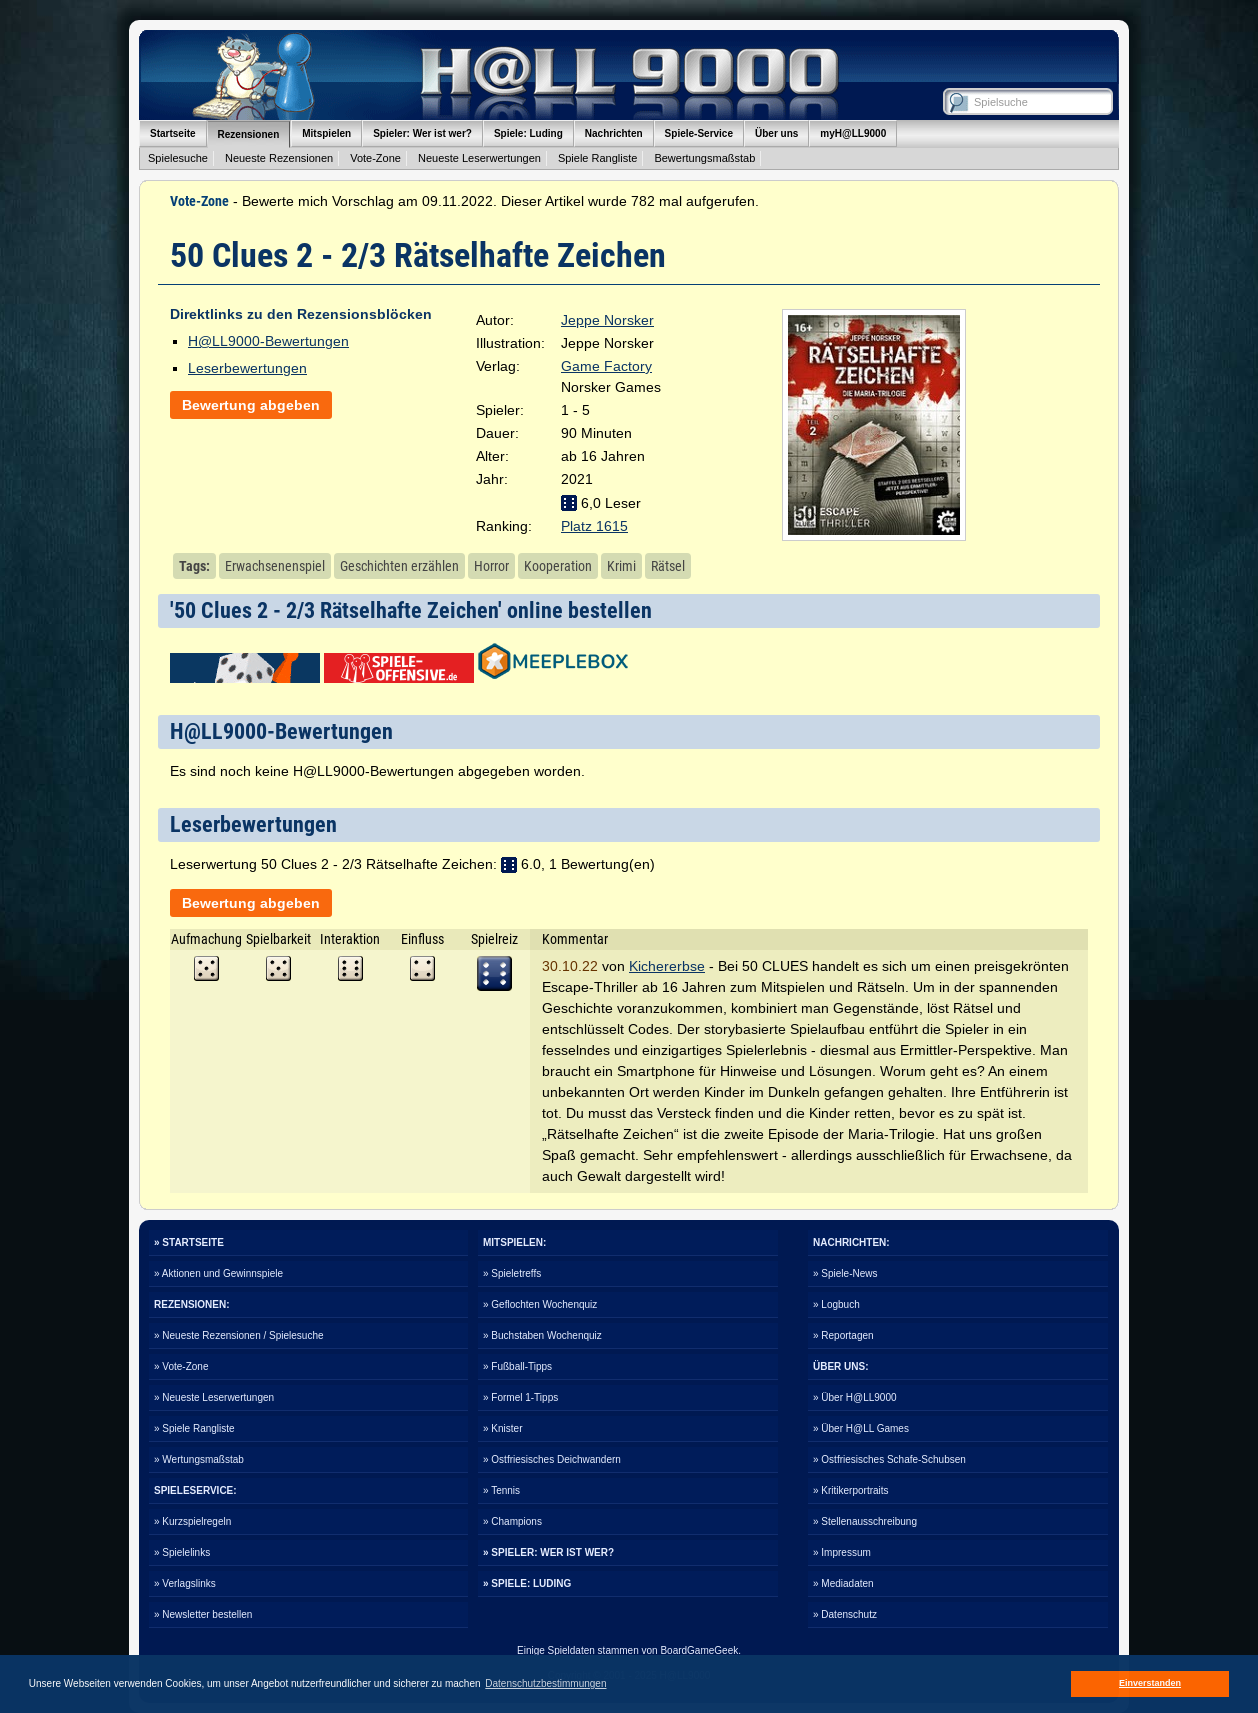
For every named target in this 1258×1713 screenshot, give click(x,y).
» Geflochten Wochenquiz (540, 1304)
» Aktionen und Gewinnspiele (218, 1273)
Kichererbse (667, 966)
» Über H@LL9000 (855, 1397)
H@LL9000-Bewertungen (268, 341)
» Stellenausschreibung (865, 1521)
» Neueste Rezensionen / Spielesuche (239, 1335)
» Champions (512, 1521)
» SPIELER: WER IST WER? (548, 1552)
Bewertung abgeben (251, 405)
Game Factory (606, 366)
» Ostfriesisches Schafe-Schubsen (889, 1459)
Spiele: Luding (528, 133)
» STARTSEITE (189, 1242)
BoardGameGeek (699, 1650)
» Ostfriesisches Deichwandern (552, 1459)
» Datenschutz (845, 1614)
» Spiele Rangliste (194, 1428)
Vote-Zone (375, 158)
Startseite (173, 133)
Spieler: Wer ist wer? (422, 133)
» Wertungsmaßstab (199, 1459)
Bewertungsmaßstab (704, 158)
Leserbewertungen (247, 368)
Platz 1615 (594, 526)
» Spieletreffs (512, 1273)
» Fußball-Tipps (517, 1366)
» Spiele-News (845, 1273)
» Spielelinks (182, 1552)
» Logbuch (836, 1304)
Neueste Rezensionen (279, 158)
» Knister (502, 1428)
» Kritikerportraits (851, 1490)
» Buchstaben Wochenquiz (542, 1335)
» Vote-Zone (181, 1366)
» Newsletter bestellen (203, 1614)
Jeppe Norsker (607, 320)
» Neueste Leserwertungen (214, 1397)
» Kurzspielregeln (192, 1521)
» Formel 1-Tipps (520, 1397)
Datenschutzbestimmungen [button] (545, 1683)
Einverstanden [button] (1150, 1683)
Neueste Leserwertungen (479, 158)
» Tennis (501, 1490)
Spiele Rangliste (598, 158)
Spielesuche (178, 158)
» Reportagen (843, 1335)
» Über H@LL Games (861, 1428)
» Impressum (842, 1552)
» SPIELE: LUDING (527, 1583)
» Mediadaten (843, 1583)
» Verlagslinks (185, 1583)
